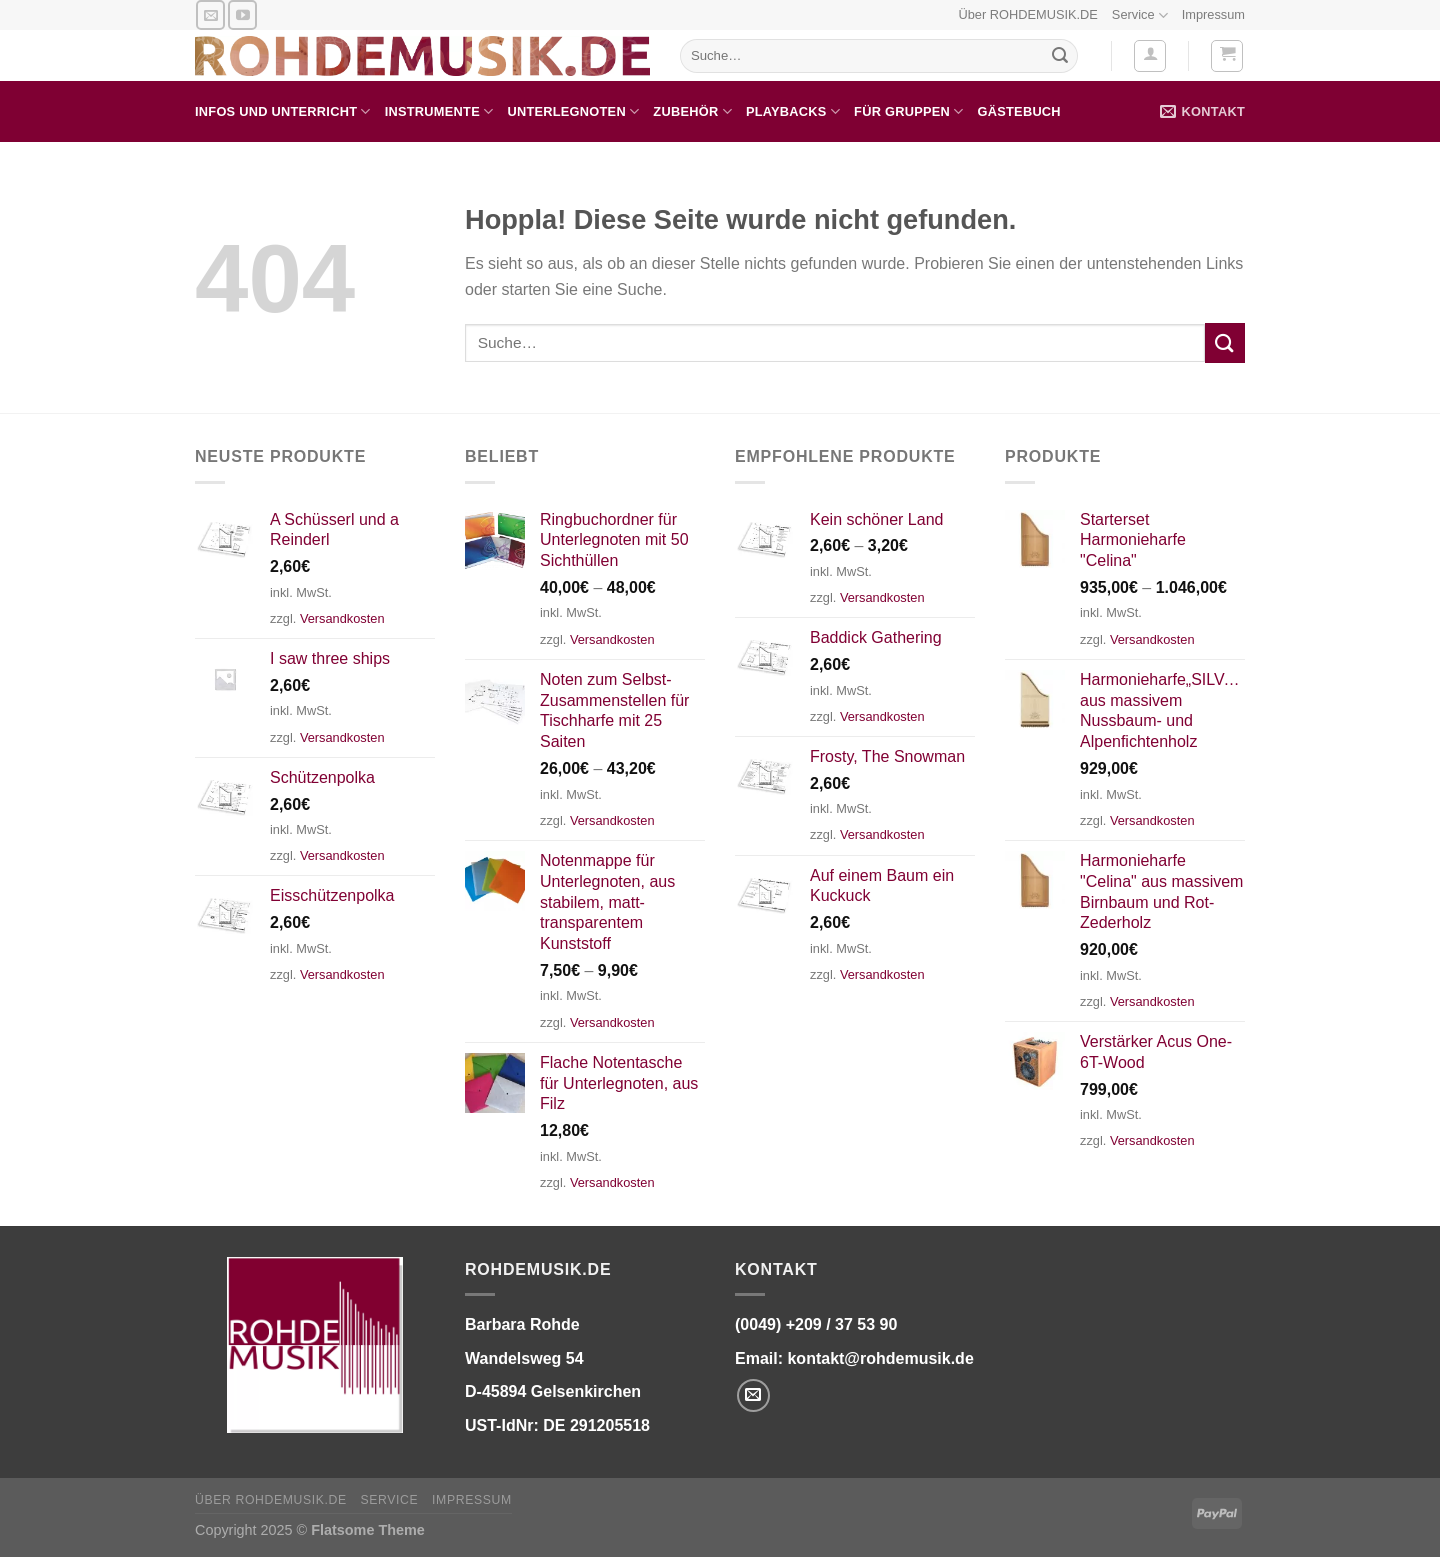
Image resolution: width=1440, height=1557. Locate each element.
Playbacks (793, 111)
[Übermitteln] (1060, 56)
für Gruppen (908, 111)
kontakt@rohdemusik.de (880, 1358)
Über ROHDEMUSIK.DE (1027, 14)
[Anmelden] (1150, 56)
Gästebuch (1019, 111)
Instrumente (439, 111)
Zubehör (692, 111)
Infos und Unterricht (283, 111)
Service (1140, 15)
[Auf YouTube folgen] (242, 14)
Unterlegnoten (573, 111)
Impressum (1213, 14)
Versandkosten (342, 618)
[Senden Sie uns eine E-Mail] (210, 14)
